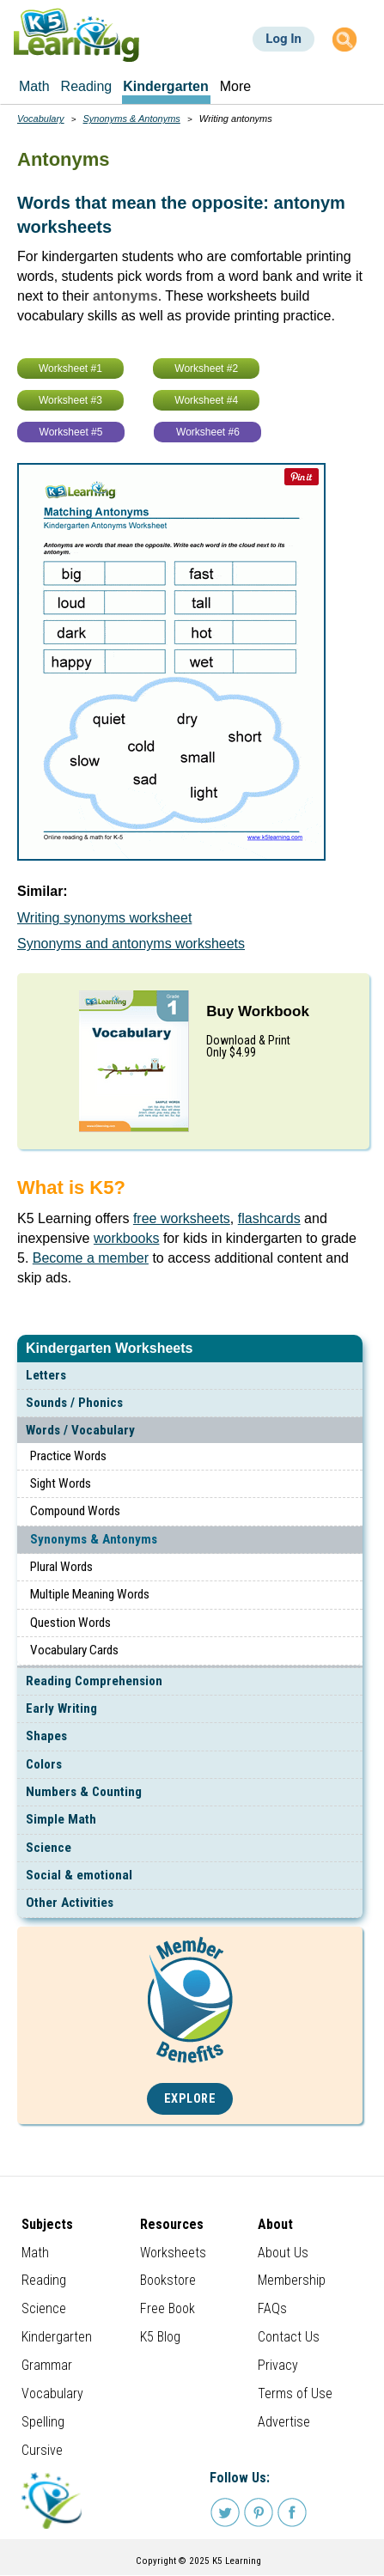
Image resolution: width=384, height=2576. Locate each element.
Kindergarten (56, 2337)
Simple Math (61, 1819)
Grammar (46, 2365)
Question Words (70, 1622)
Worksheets (173, 2252)
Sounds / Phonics (74, 1402)
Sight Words (60, 1483)
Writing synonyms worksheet (104, 917)
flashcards (269, 1218)
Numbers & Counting (84, 1792)
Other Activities (69, 1902)
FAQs (272, 2308)
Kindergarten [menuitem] (166, 86)
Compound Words (75, 1511)
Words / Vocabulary (80, 1430)
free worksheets (181, 1218)
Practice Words (68, 1456)
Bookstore (168, 2280)
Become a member (91, 1258)
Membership (292, 2280)
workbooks (126, 1238)
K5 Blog (160, 2337)
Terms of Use (295, 2393)
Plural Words (61, 1566)
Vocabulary (40, 118)
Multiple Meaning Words (89, 1594)
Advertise (284, 2422)
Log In (283, 38)
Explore (190, 2099)
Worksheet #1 (70, 368)
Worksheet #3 (70, 400)
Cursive (42, 2450)
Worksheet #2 (206, 368)
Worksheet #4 (206, 400)
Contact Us (289, 2337)
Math (35, 2252)
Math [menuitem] (34, 86)
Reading (43, 2280)
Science (48, 1847)
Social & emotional (79, 1875)
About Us (283, 2252)
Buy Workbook (257, 1011)
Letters (46, 1375)
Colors (44, 1764)
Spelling (42, 2422)
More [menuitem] (235, 86)
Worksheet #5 (71, 432)
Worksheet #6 (208, 432)
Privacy (278, 2365)
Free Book (167, 2308)
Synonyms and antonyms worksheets (131, 943)
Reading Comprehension (94, 1681)
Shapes (46, 1736)
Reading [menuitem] (87, 86)
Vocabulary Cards (74, 1650)
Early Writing (61, 1708)
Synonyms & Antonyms (93, 1539)
